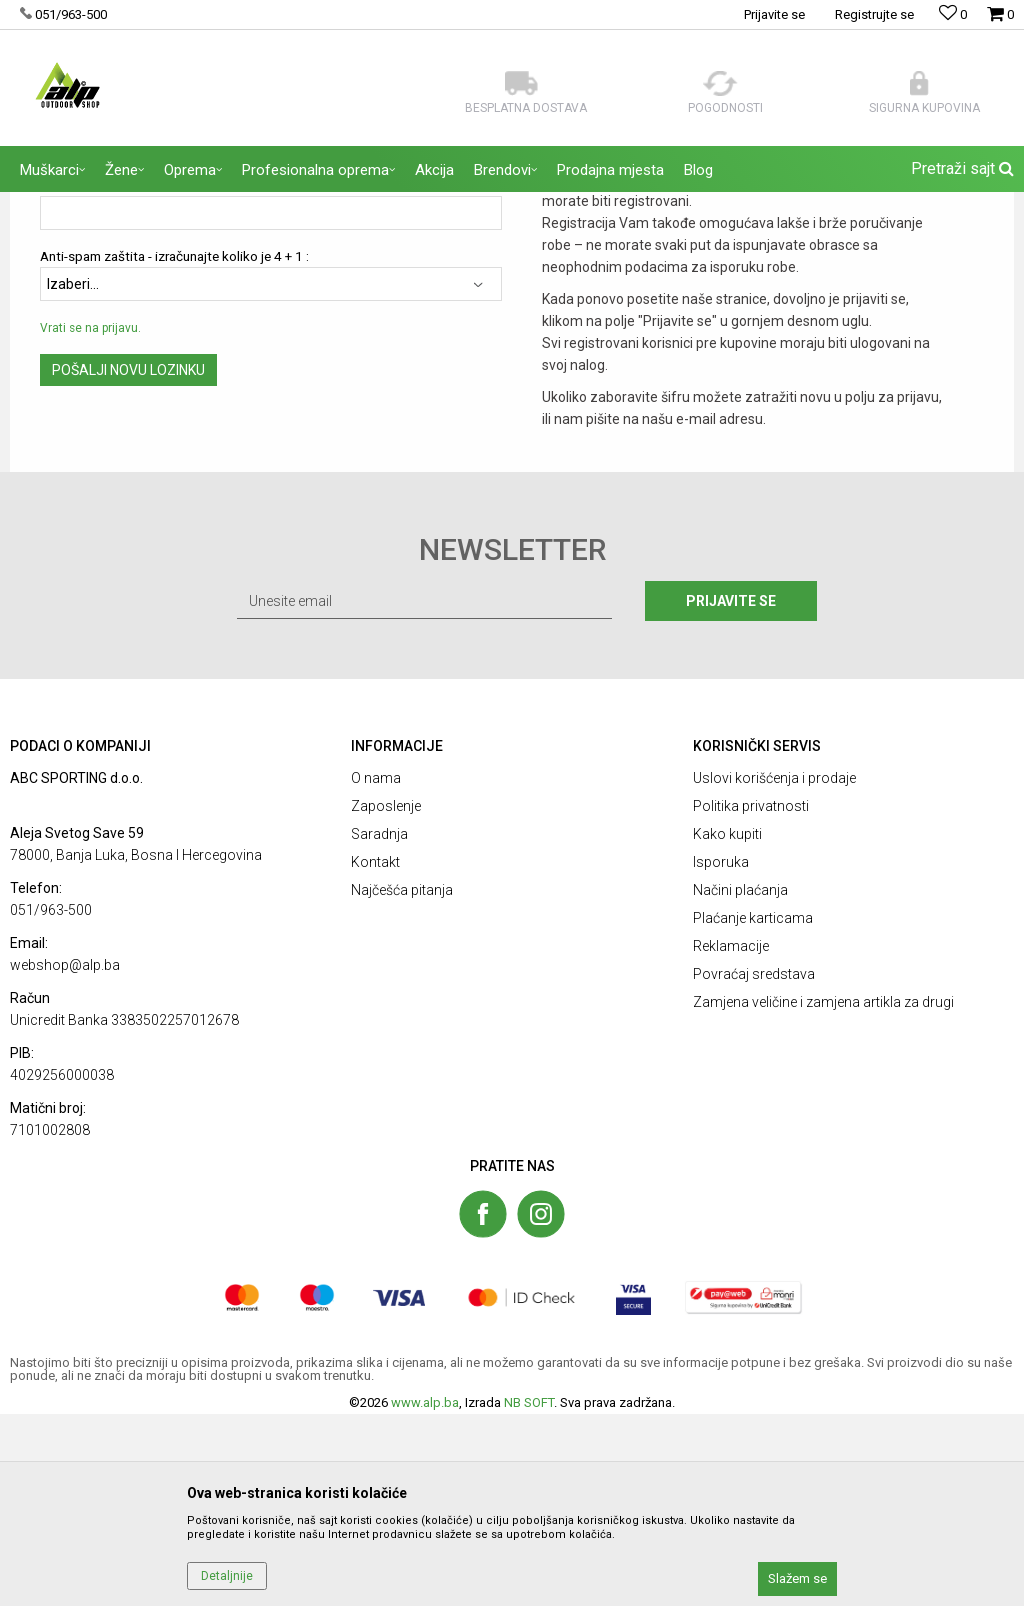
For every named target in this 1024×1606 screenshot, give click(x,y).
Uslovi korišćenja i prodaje (774, 970)
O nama (376, 970)
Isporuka (721, 1054)
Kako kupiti (727, 1026)
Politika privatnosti (751, 998)
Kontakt (375, 1054)
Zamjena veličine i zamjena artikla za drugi (823, 1194)
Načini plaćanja (740, 1082)
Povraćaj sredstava (754, 1166)
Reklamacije (731, 1138)
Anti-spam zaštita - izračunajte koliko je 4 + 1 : (174, 448)
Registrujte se (874, 14)
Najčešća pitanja (402, 1082)
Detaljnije (227, 1576)
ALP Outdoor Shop (59, 205)
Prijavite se (731, 793)
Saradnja (379, 1026)
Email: (57, 377)
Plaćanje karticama (753, 1110)
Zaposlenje (386, 998)
